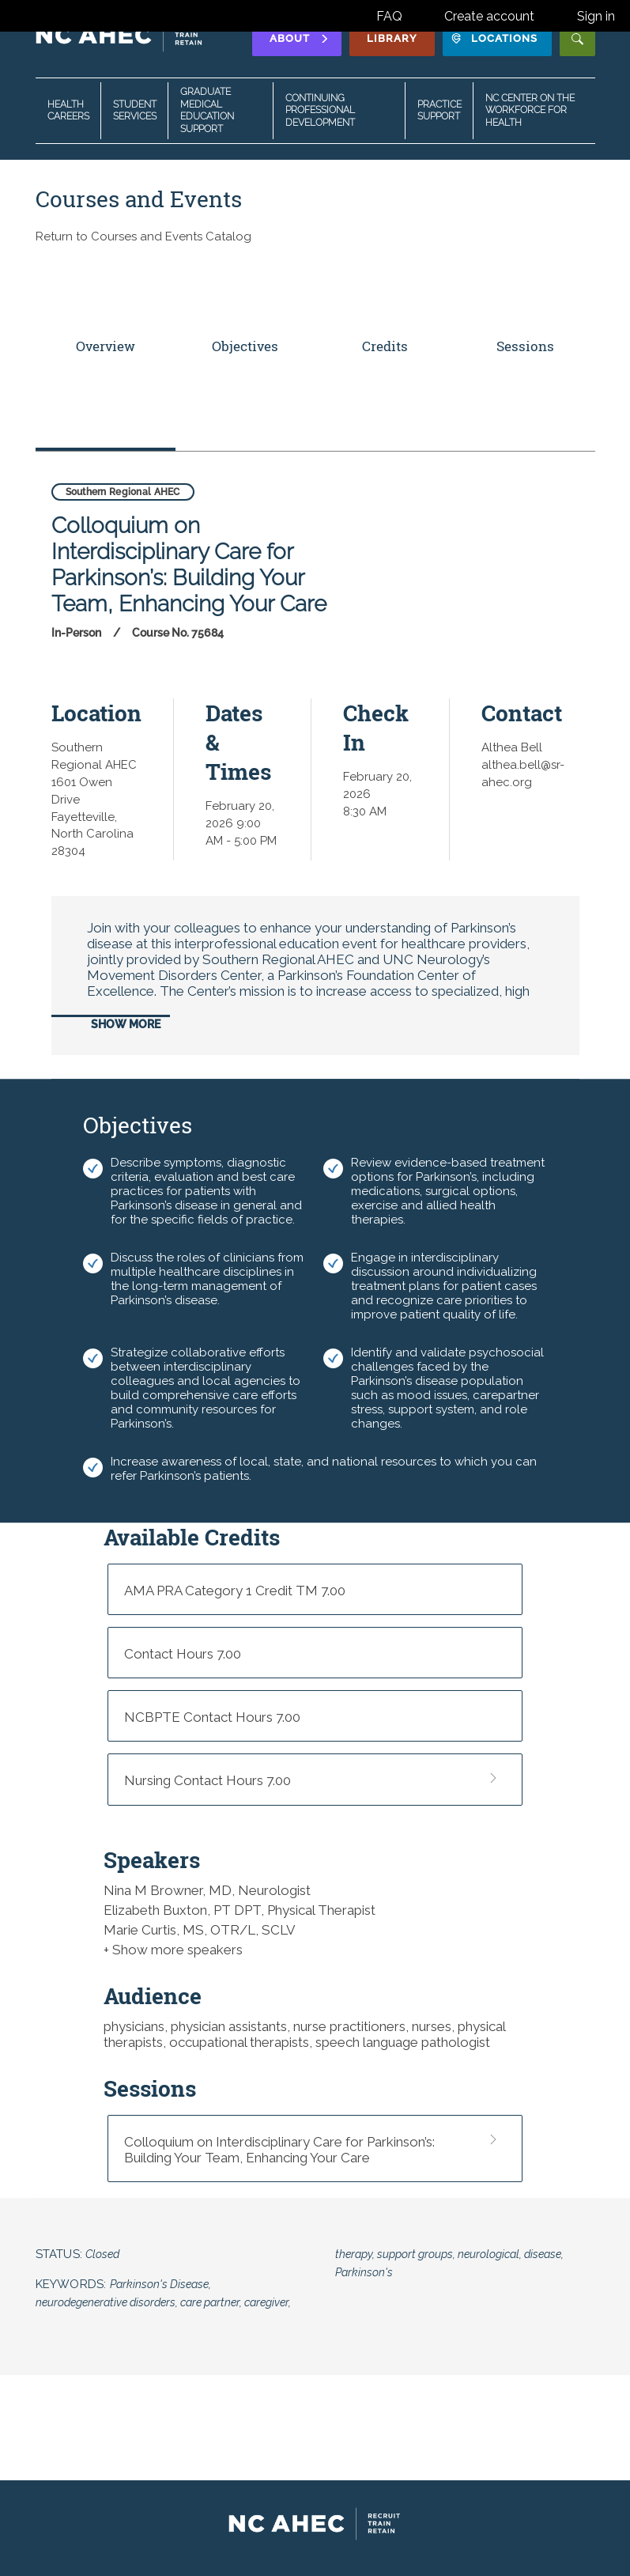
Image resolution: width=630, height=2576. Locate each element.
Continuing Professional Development (320, 110)
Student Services (135, 111)
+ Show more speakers (173, 1950)
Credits (385, 346)
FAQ (389, 16)
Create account (489, 16)
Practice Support (439, 111)
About (300, 38)
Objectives (245, 346)
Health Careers (68, 111)
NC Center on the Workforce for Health (530, 110)
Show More (125, 1024)
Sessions (525, 346)
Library (392, 38)
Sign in (596, 16)
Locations (494, 38)
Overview (105, 346)
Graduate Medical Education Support (207, 110)
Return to (143, 236)
